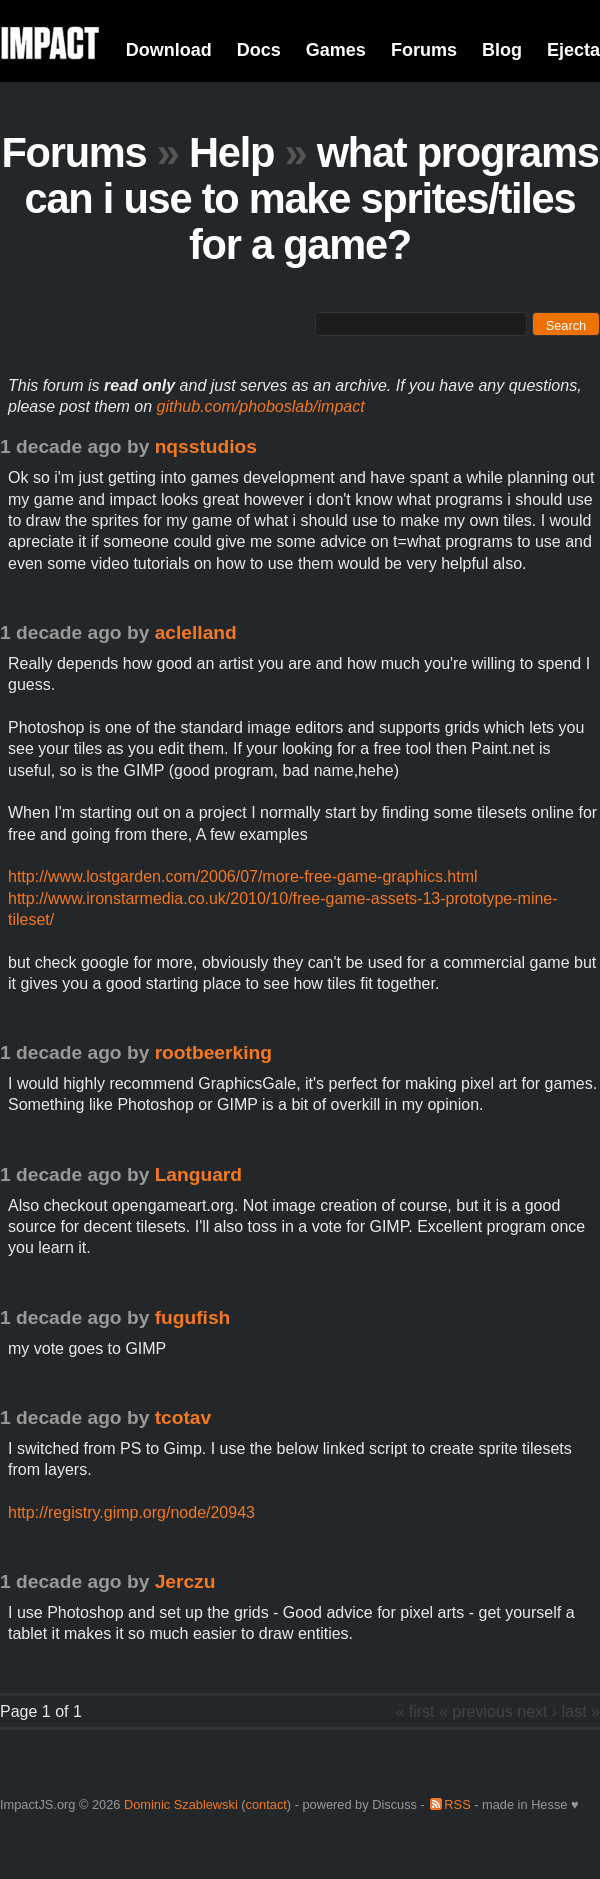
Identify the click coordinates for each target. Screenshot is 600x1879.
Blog (502, 50)
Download (169, 50)
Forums (424, 50)
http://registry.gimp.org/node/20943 (131, 1512)
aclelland (196, 632)
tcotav (183, 1417)
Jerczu (185, 1581)
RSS (457, 1804)
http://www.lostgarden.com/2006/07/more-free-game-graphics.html (243, 876)
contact (266, 1804)
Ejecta (573, 50)
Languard (198, 1174)
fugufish (193, 1317)
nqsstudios (206, 446)
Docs (259, 50)
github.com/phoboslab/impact (261, 406)
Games (336, 50)
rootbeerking (213, 1052)
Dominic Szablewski (181, 1804)
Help (231, 152)
